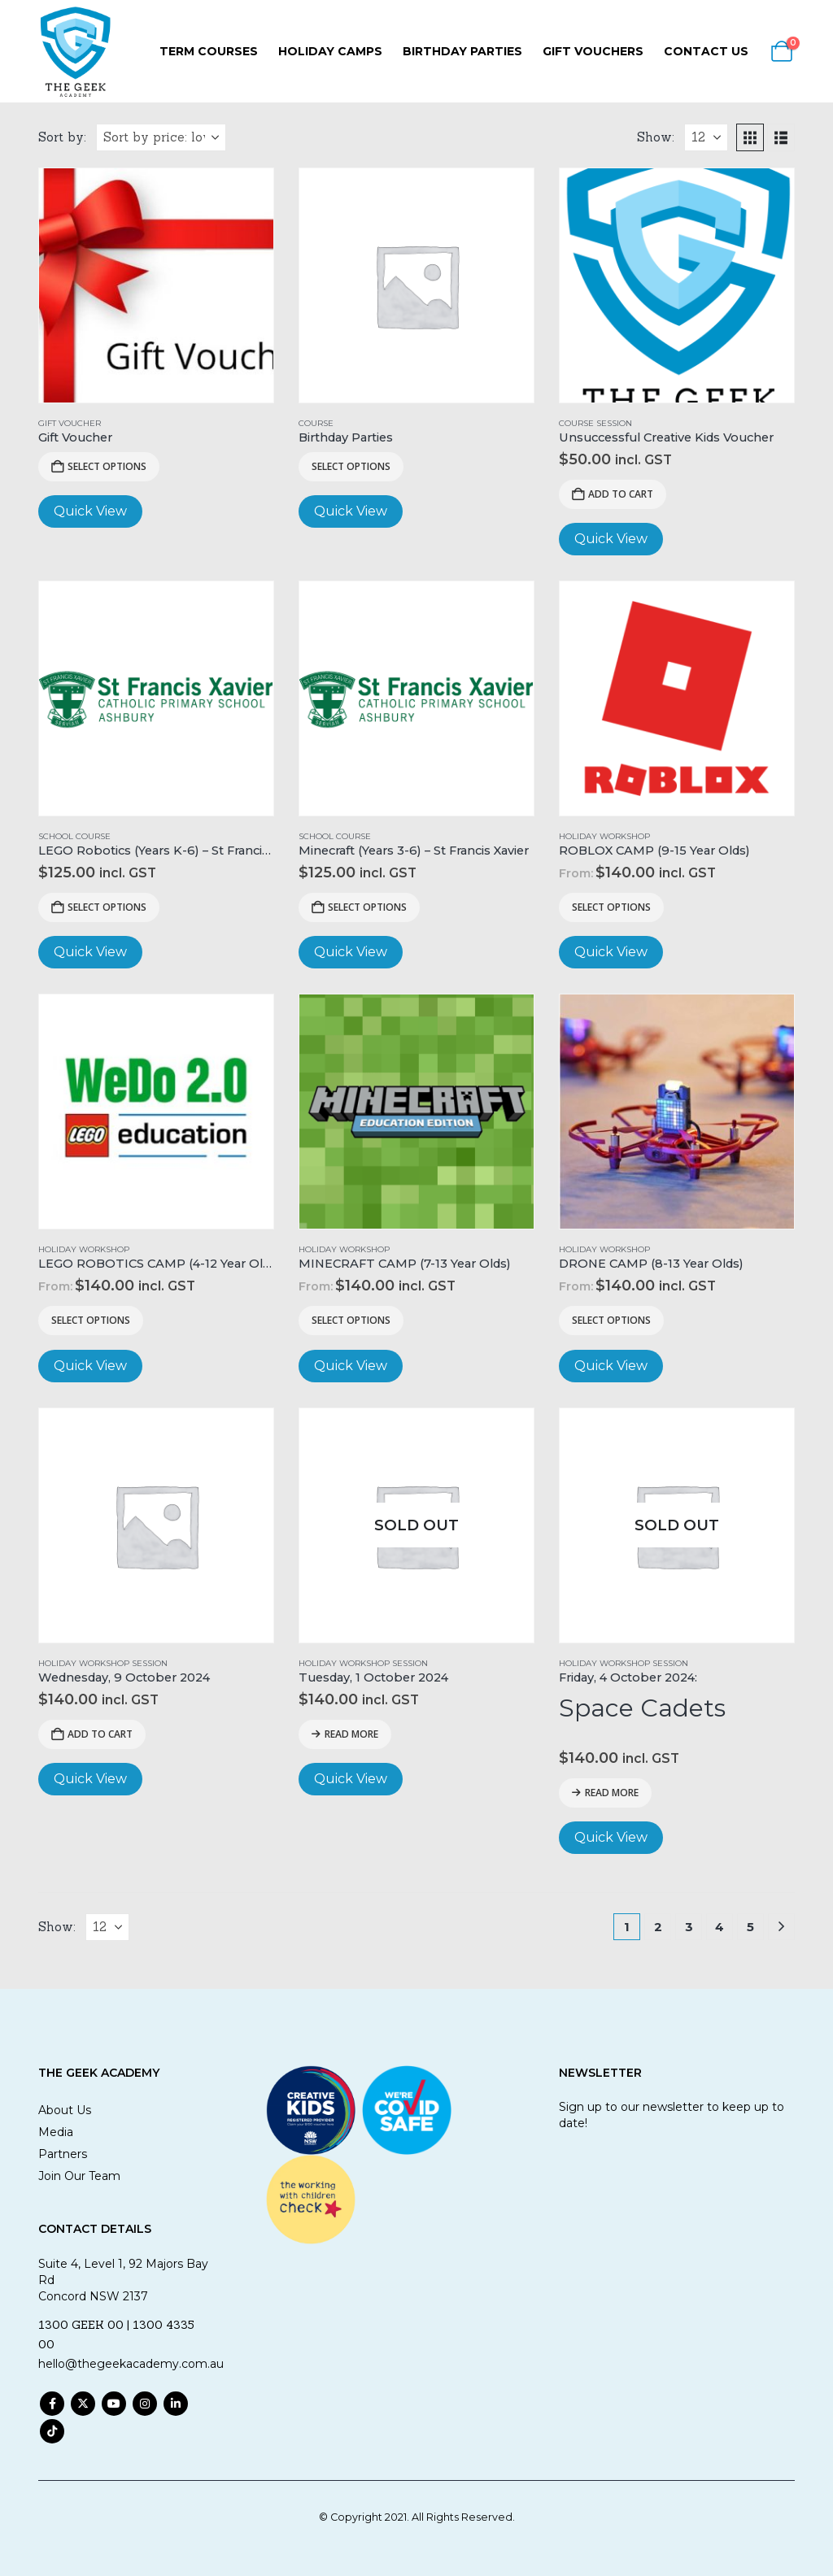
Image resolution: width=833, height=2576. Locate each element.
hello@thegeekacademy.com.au (131, 2363)
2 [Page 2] (658, 1926)
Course (316, 423)
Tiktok (52, 2431)
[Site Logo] (74, 51)
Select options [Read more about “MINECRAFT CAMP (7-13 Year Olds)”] (351, 1320)
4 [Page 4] (719, 1926)
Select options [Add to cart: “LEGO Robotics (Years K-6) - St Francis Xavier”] (107, 907)
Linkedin (176, 2403)
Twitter (83, 2403)
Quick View (90, 511)
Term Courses (208, 51)
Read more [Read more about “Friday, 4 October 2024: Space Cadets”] (612, 1792)
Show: (655, 137)
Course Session (595, 423)
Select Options (107, 466)
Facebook (52, 2403)
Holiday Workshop (604, 836)
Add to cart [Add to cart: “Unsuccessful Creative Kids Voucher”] (620, 494)
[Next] (781, 1926)
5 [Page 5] (750, 1926)
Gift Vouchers (593, 51)
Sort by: (62, 137)
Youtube (114, 2403)
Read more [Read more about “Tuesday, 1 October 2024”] (351, 1734)
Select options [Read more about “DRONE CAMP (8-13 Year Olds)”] (611, 1320)
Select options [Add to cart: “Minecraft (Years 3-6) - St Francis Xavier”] (367, 907)
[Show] (706, 137)
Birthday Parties (462, 51)
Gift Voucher (69, 423)
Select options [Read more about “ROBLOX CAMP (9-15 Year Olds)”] (611, 907)
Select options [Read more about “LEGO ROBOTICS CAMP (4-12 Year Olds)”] (90, 1320)
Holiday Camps (330, 51)
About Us (64, 2110)
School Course (74, 836)
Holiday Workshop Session (103, 1663)
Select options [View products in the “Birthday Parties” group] (351, 466)
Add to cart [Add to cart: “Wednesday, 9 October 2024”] (100, 1734)
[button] (750, 137)
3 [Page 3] (689, 1926)
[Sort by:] (161, 137)
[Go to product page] (156, 285)
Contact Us (706, 51)
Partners (62, 2154)
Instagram (145, 2403)
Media (55, 2132)
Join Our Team (79, 2176)
